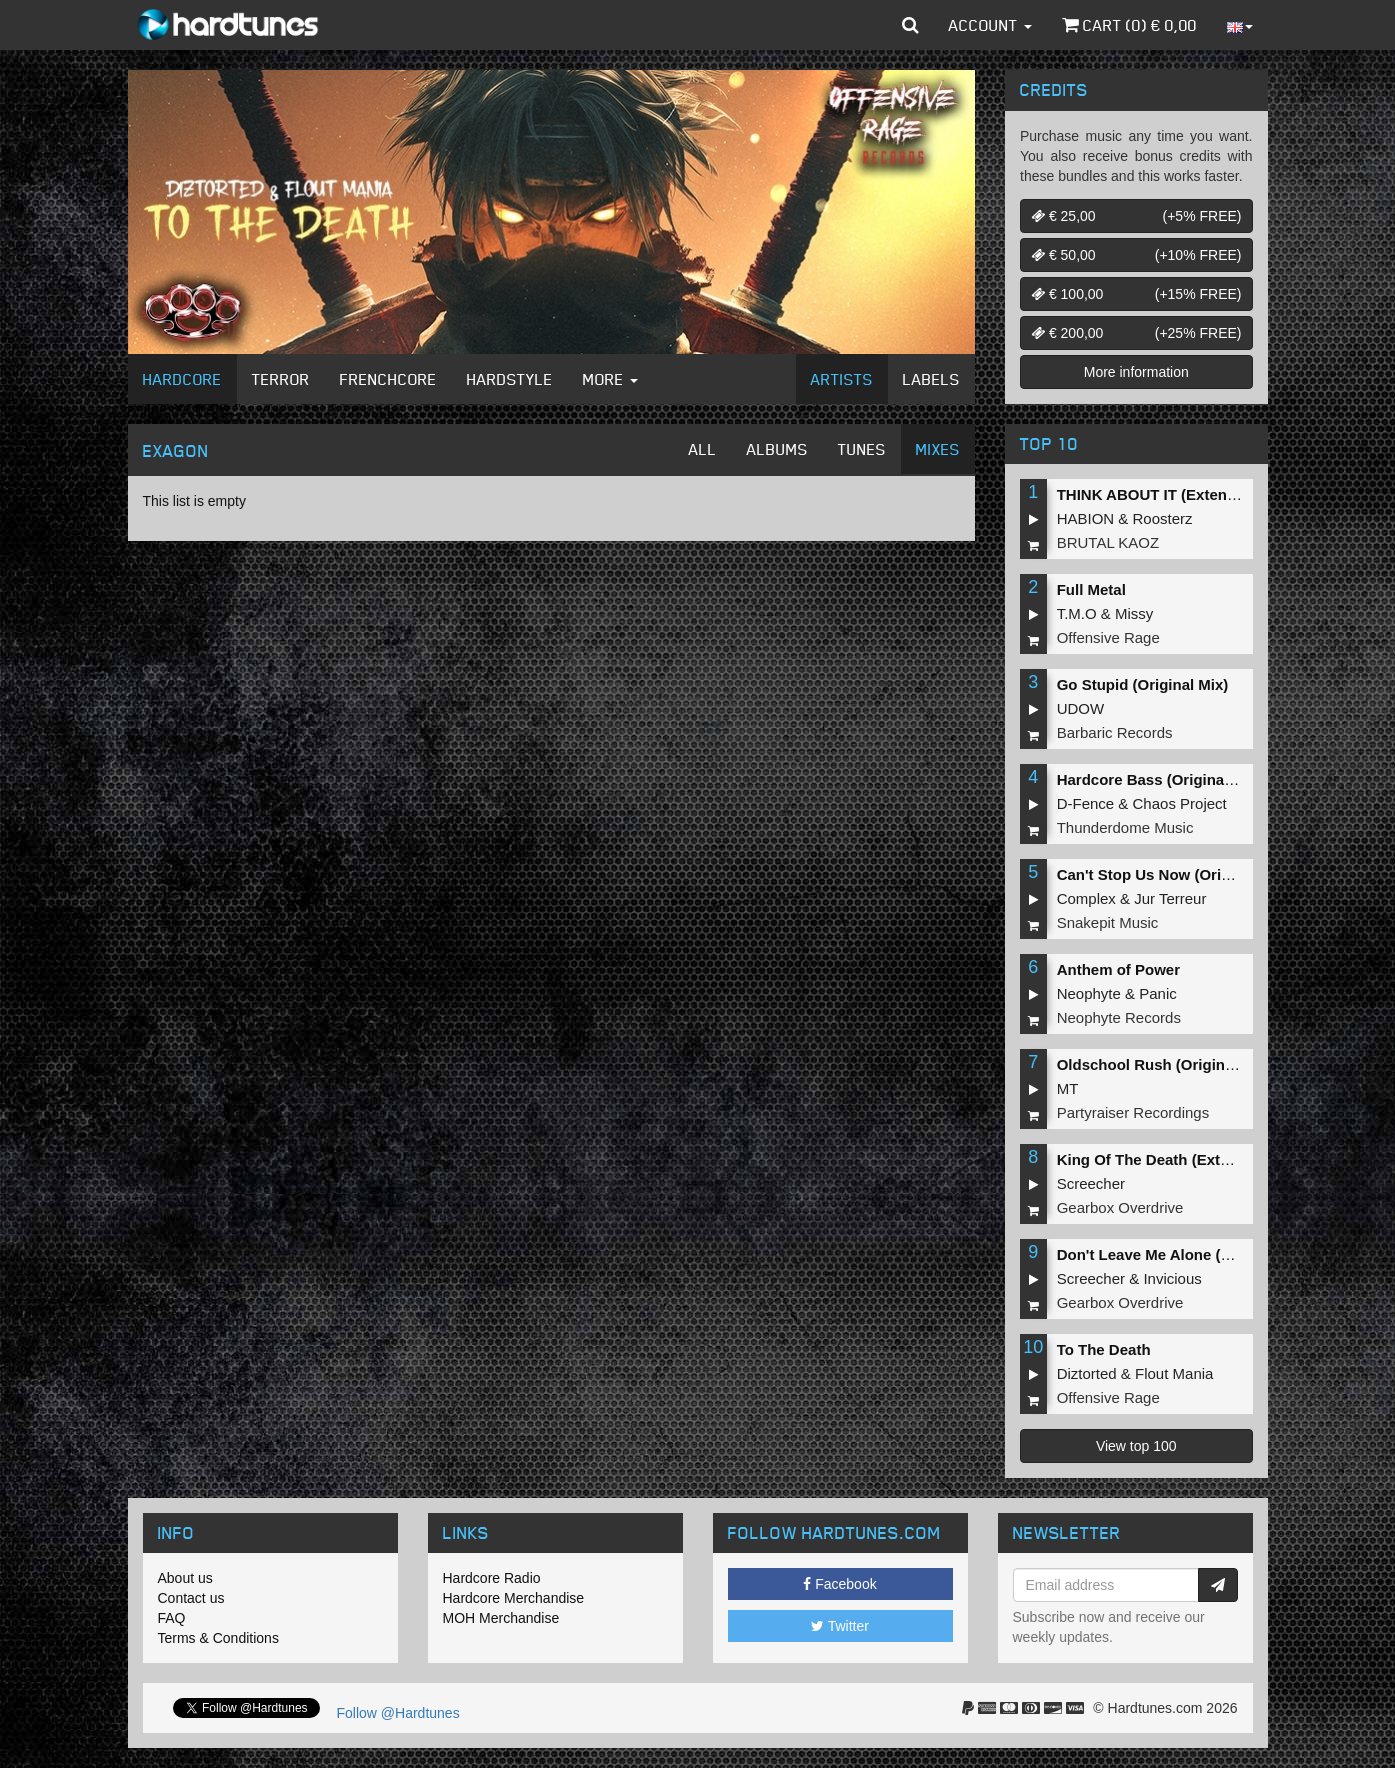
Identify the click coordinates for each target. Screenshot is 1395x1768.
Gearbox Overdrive (1120, 1207)
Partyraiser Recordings (1133, 1112)
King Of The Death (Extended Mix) (1178, 1159)
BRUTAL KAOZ (1108, 542)
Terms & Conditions (218, 1638)
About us (185, 1578)
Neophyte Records (1119, 1017)
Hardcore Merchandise (514, 1598)
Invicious (1172, 1278)
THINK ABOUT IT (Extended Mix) (1172, 494)
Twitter (840, 1626)
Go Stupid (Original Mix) (1143, 684)
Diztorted (1087, 1373)
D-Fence (1086, 803)
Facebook (839, 1584)
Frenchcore (388, 379)
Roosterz (1163, 518)
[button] (910, 25)
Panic (1158, 993)
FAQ (172, 1618)
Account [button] (990, 25)
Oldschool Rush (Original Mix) (1164, 1064)
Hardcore (182, 379)
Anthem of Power (1118, 969)
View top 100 (1136, 1446)
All (703, 449)
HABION (1086, 518)
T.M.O (1077, 613)
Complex (1086, 898)
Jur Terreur (1170, 898)
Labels (931, 379)
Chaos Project (1180, 803)
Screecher (1091, 1183)
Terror (281, 379)
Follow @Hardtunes (398, 1713)
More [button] (610, 379)
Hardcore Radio (492, 1578)
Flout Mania (1174, 1373)
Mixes (938, 449)
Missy (1134, 613)
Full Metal (1091, 589)
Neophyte (1089, 993)
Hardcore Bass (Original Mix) (1160, 779)
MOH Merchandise (501, 1618)
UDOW (1081, 708)
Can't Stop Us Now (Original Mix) (1174, 874)
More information (1136, 372)
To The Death (1104, 1349)
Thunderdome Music (1125, 827)
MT (1068, 1088)
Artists (842, 379)
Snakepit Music (1108, 922)
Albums (777, 449)
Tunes (862, 449)
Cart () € (1129, 25)
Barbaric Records (1115, 732)
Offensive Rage (1108, 637)
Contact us (191, 1598)
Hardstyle (510, 379)
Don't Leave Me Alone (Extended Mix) (1190, 1254)
